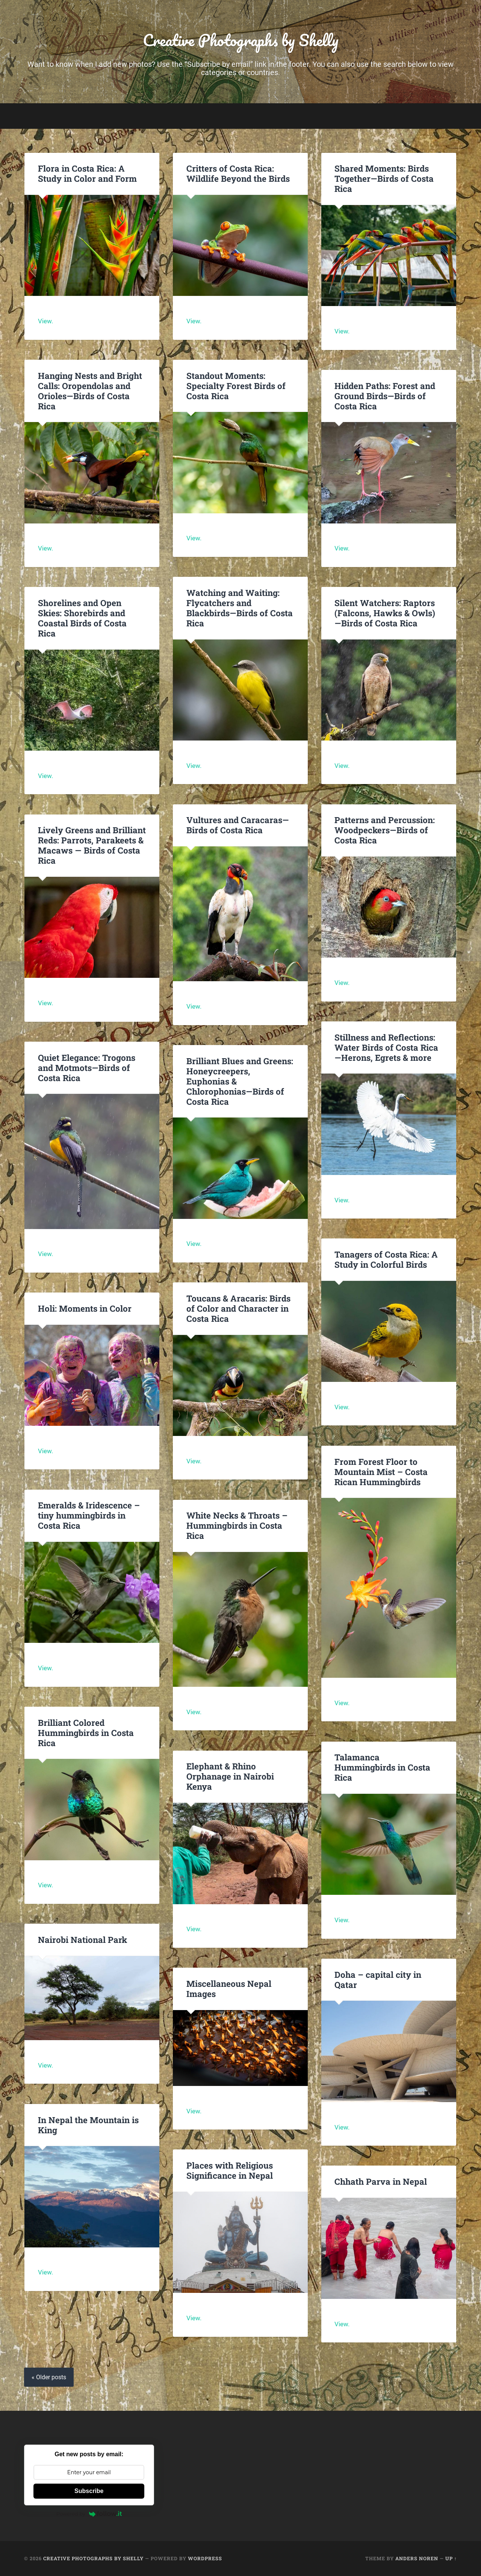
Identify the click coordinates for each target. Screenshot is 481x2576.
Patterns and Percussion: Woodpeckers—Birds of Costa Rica (384, 830)
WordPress (205, 2558)
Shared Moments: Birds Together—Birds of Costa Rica (384, 178)
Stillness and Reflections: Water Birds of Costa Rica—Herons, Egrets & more (386, 1047)
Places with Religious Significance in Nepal (229, 2170)
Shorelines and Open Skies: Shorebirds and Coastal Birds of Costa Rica (82, 618)
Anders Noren (416, 2558)
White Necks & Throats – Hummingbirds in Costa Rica (236, 1525)
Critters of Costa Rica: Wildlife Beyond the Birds (238, 173)
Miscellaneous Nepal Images (228, 1988)
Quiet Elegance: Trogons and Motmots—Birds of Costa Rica (86, 1067)
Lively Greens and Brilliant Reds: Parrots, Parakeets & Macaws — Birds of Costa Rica (92, 845)
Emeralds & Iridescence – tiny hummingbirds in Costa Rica (89, 1515)
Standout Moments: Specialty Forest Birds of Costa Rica (236, 385)
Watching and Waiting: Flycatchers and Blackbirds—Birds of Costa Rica (239, 608)
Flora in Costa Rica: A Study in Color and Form (87, 173)
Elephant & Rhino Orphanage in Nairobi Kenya (230, 1776)
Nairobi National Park (82, 1939)
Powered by (89, 2514)
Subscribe (88, 2491)
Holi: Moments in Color (85, 1308)
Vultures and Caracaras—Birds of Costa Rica (237, 825)
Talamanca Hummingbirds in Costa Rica (382, 1767)
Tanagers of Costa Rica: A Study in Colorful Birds (386, 1259)
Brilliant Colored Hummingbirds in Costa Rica (86, 1732)
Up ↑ (451, 2558)
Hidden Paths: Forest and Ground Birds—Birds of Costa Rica (384, 396)
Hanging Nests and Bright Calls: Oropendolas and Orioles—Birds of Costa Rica (90, 391)
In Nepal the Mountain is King (88, 2125)
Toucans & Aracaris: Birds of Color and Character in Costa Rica (238, 1308)
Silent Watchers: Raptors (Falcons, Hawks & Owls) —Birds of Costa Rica (384, 613)
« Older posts (49, 2377)
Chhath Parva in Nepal (381, 2181)
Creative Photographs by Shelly (240, 39)
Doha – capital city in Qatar (377, 1979)
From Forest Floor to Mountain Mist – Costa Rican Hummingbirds (381, 1471)
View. (45, 321)
